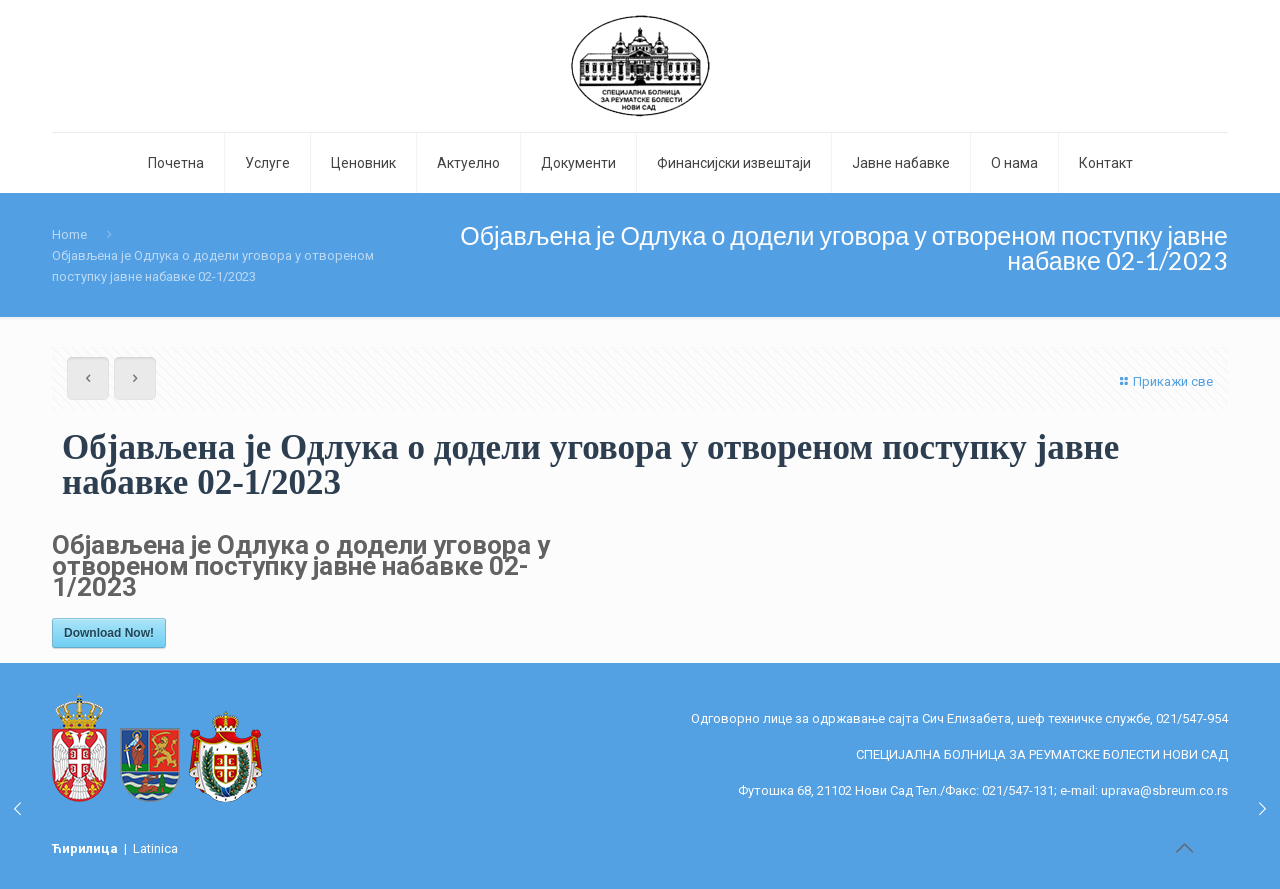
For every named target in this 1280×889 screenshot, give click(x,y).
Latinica (155, 848)
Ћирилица (86, 848)
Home (69, 234)
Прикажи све (1164, 381)
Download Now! (109, 633)
